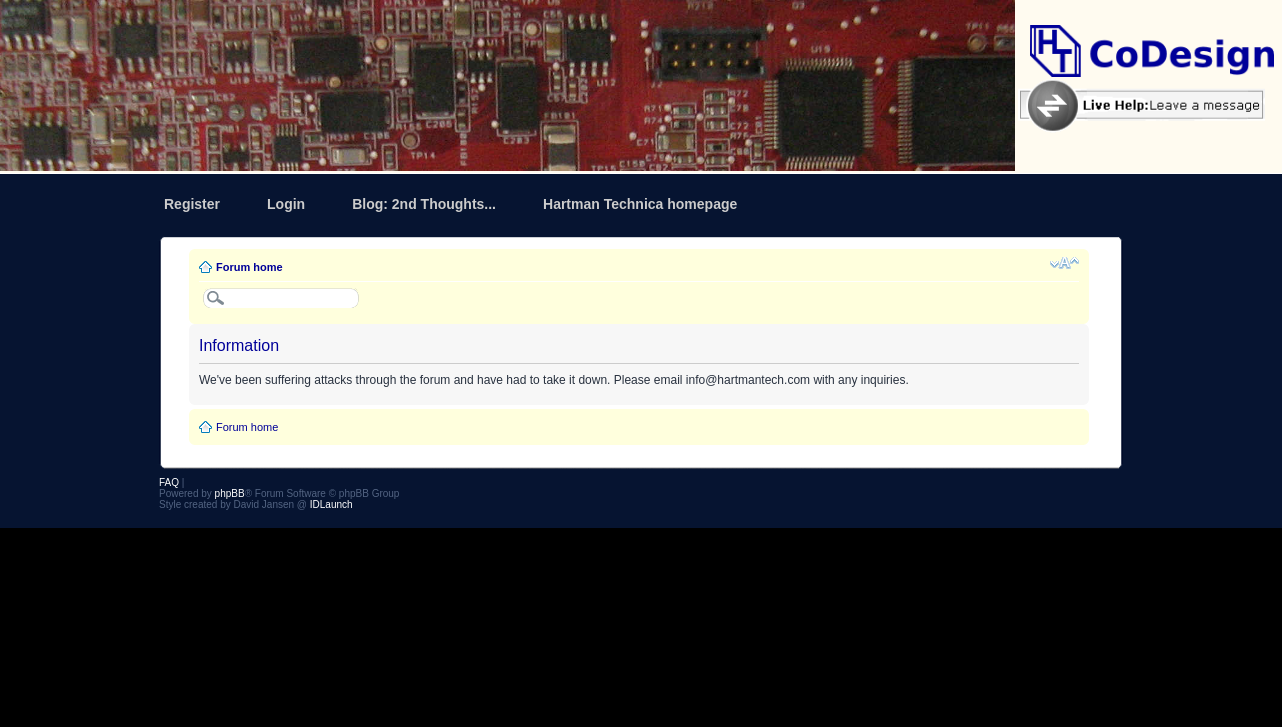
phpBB (230, 493)
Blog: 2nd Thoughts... (424, 204)
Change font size (1064, 263)
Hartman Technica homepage (640, 204)
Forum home (249, 267)
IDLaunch (331, 504)
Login (286, 204)
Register (192, 204)
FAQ (169, 482)
